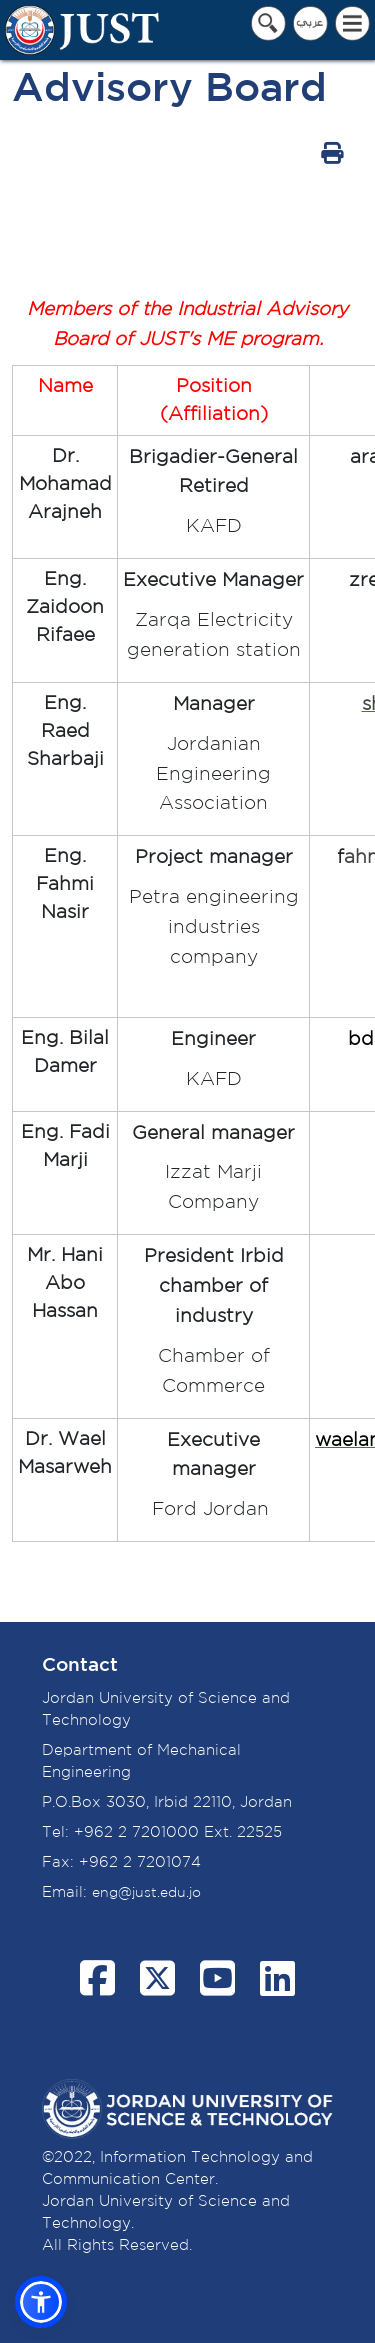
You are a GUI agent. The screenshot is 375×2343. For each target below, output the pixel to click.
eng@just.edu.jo (146, 1893)
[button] (41, 2302)
